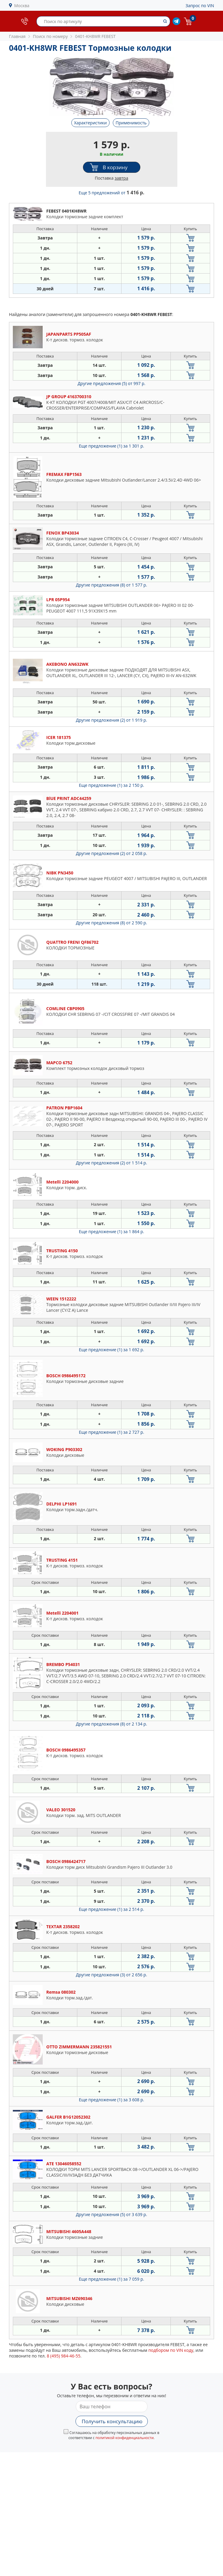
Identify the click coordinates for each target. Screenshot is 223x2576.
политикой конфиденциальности (125, 2437)
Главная (17, 36)
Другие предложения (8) (111, 585)
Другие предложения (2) (111, 720)
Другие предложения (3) (111, 1975)
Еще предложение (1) (111, 446)
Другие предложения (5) (111, 383)
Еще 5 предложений (111, 193)
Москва (22, 5)
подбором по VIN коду (170, 2350)
